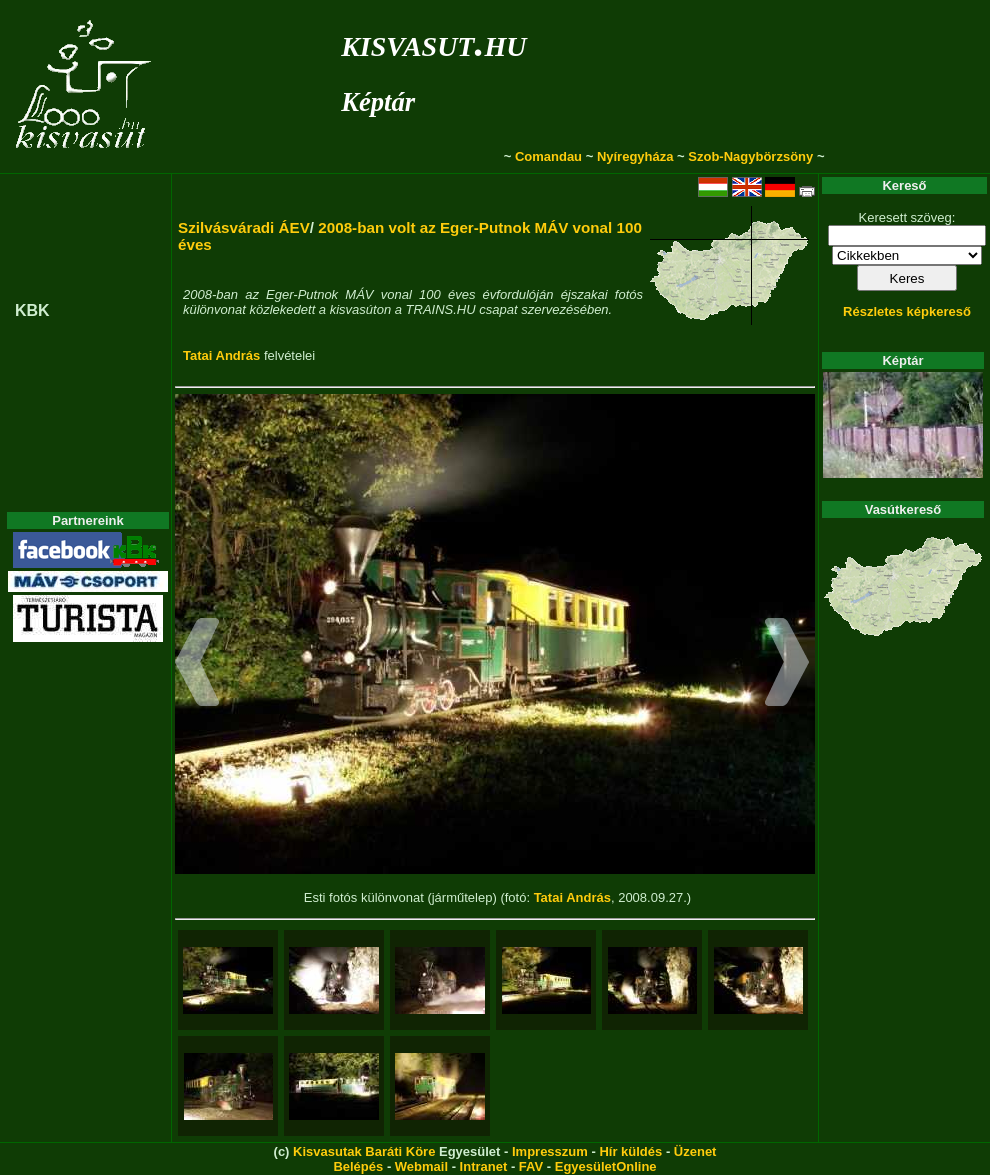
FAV (531, 1166)
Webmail (421, 1166)
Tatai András (221, 355)
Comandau (548, 156)
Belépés (358, 1166)
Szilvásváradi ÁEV (244, 227)
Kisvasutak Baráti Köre (364, 1151)
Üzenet (695, 1151)
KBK (32, 310)
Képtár (378, 102)
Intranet (484, 1166)
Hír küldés (630, 1151)
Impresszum (550, 1151)
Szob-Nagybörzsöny (750, 156)
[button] (197, 665)
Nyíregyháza (635, 156)
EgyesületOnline (606, 1166)
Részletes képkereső (907, 311)
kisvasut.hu (433, 42)
